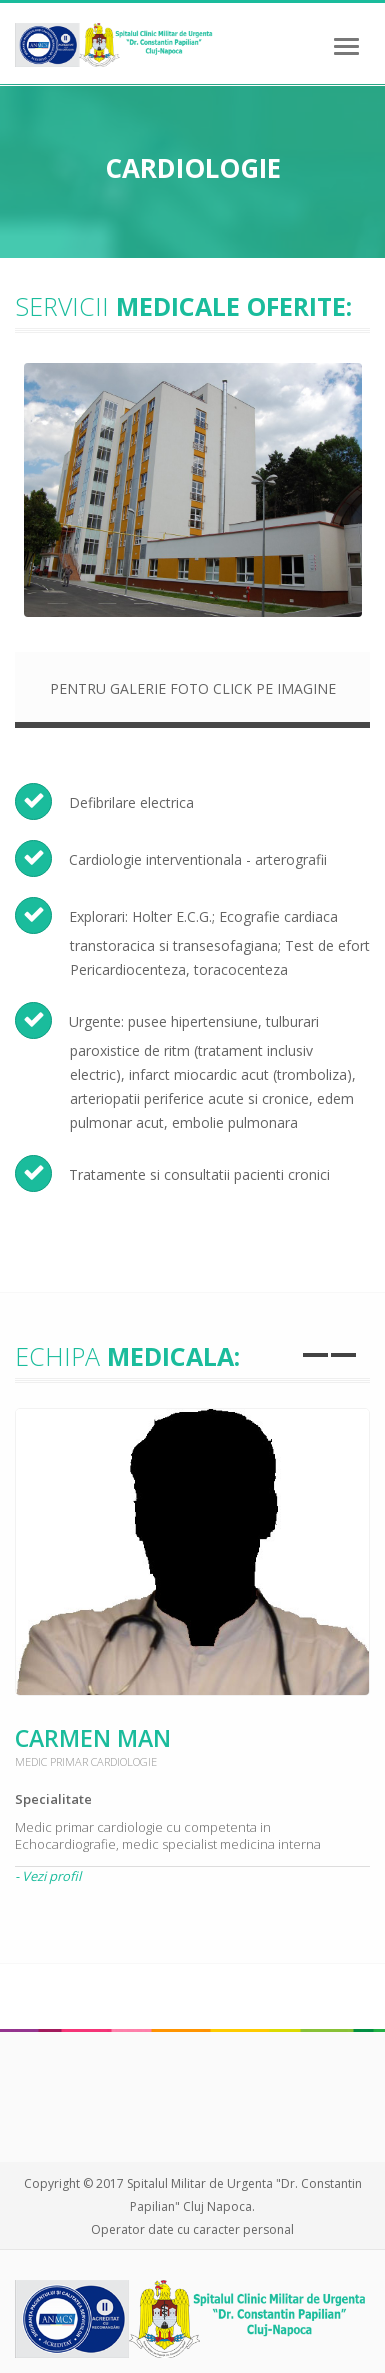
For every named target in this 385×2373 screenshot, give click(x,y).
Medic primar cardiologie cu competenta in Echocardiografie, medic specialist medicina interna (168, 1835)
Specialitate (53, 1799)
